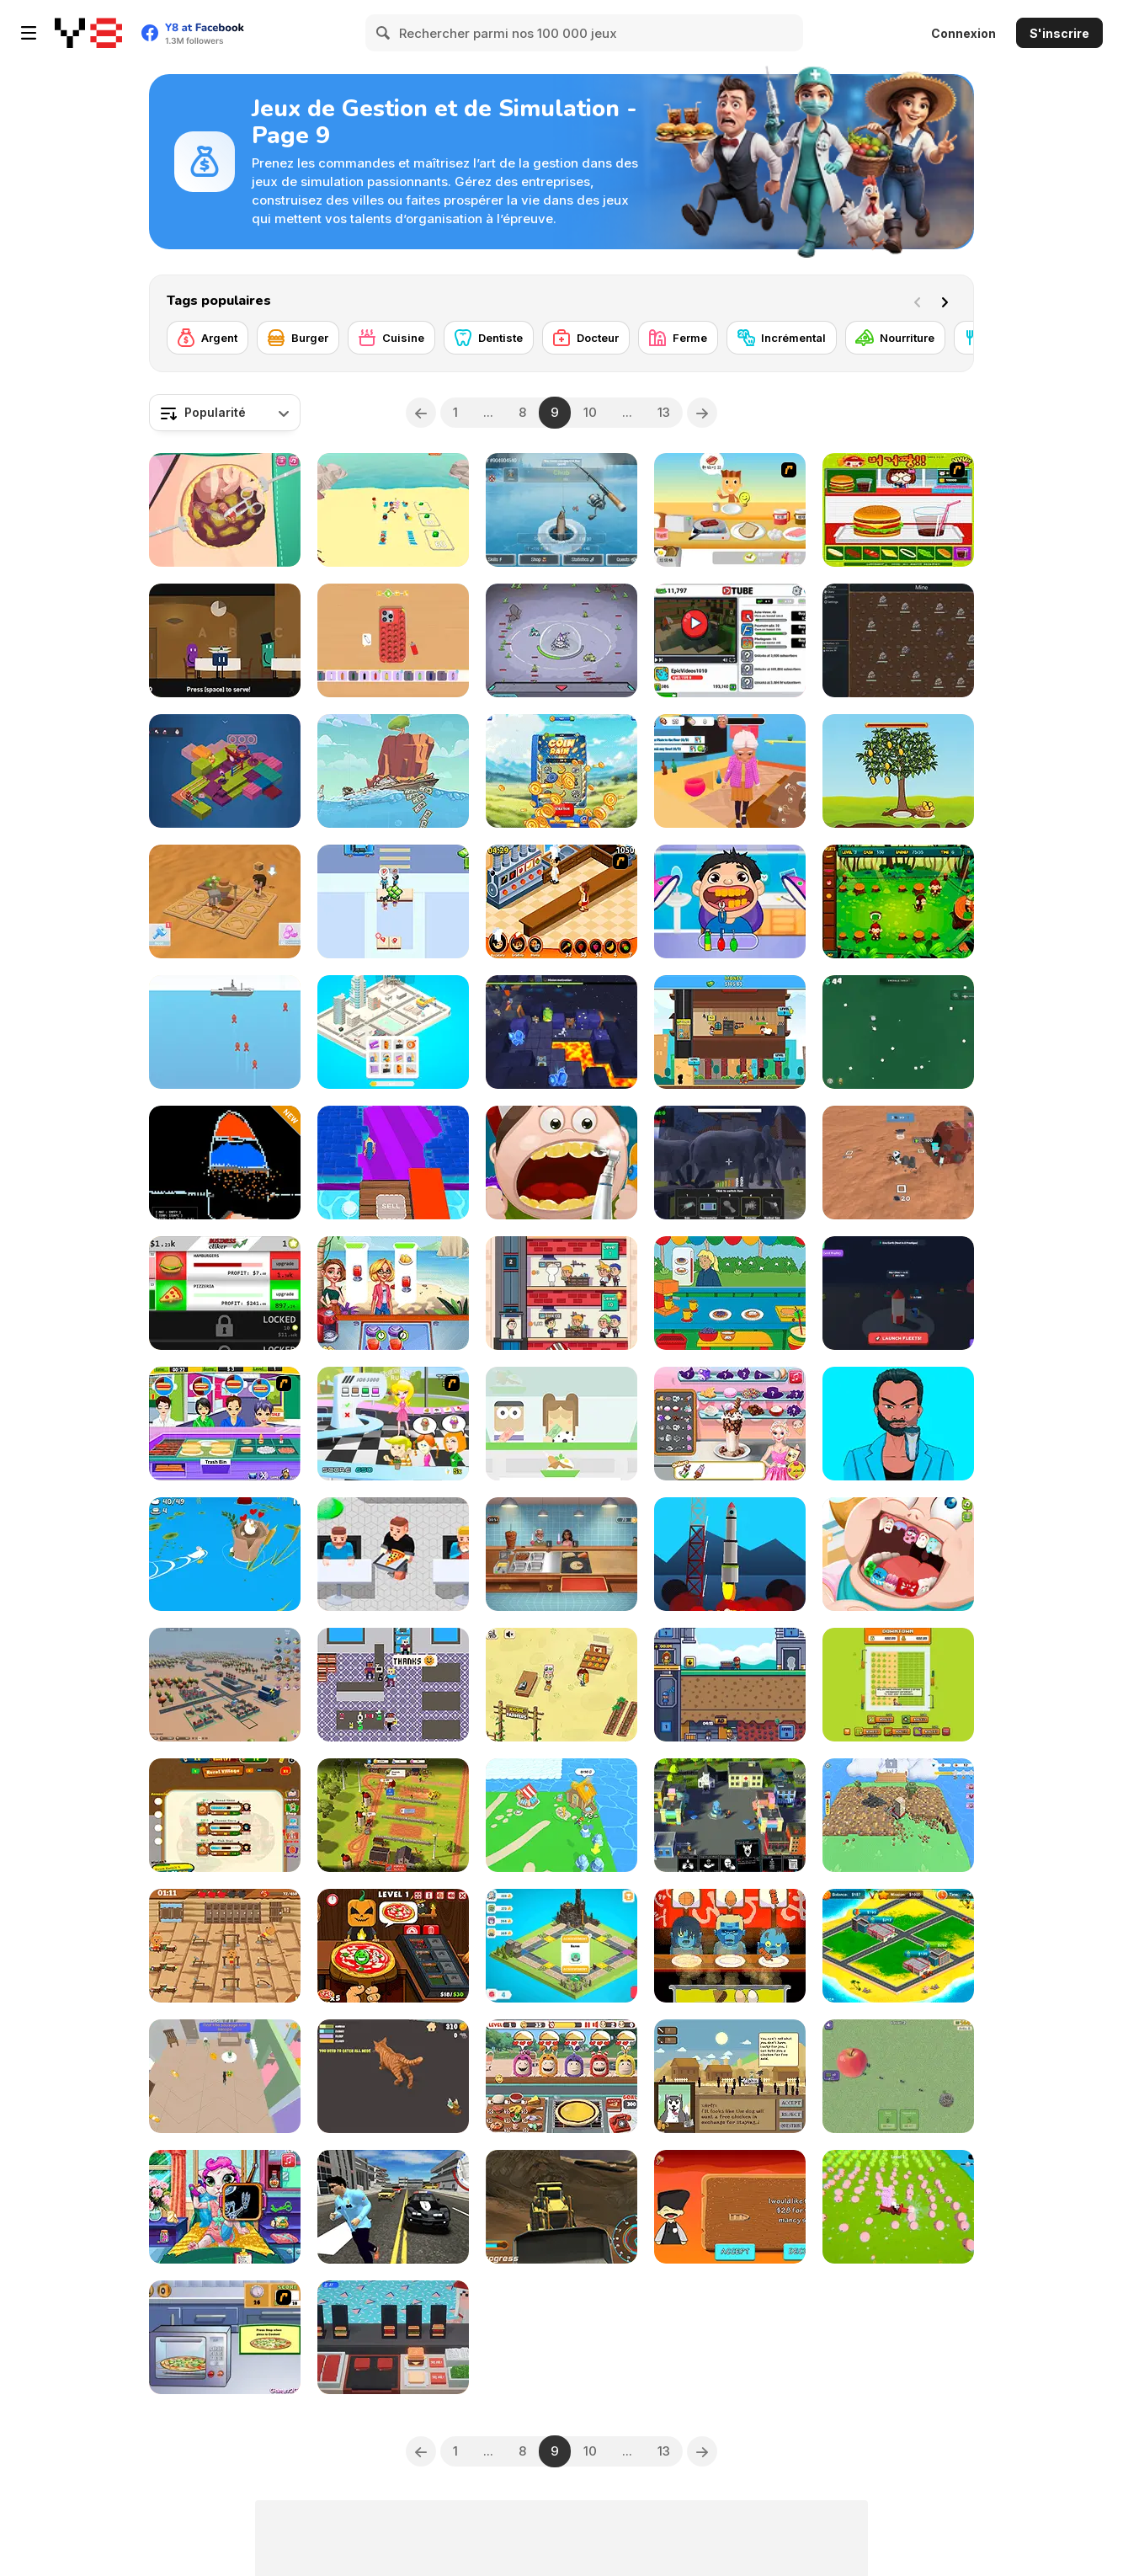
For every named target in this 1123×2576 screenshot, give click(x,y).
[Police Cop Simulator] (393, 2207)
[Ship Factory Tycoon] (730, 2207)
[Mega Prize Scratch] (561, 771)
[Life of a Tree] (898, 771)
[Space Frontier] (730, 1554)
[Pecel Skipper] (561, 1423)
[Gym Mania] (225, 1946)
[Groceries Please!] (393, 1684)
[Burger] (298, 338)
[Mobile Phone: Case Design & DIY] (393, 640)
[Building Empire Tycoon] (898, 1946)
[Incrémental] (781, 338)
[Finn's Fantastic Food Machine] (225, 640)
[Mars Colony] (898, 1162)
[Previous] (421, 412)
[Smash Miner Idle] (393, 1162)
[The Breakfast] (730, 510)
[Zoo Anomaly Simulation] (730, 1162)
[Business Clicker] (225, 1293)
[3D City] (225, 1684)
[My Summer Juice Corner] (393, 1293)
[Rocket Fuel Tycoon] (898, 1293)
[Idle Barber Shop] (561, 1293)
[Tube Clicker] (730, 640)
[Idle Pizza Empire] (730, 1032)
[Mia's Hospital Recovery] (225, 2207)
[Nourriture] (895, 338)
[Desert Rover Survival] (225, 901)
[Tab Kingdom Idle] (898, 640)
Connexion (963, 33)
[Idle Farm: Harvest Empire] (393, 1815)
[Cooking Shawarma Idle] (561, 1554)
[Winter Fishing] (561, 510)
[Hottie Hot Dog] (225, 1423)
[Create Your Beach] (393, 510)
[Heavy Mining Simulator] (561, 2207)
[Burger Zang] (898, 510)
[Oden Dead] (730, 1946)
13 (663, 412)
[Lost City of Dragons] (561, 1946)
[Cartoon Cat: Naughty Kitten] (225, 2076)
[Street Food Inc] (393, 901)
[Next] (947, 300)
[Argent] (207, 338)
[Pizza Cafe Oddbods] (561, 2076)
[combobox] (225, 412)
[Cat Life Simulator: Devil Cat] (730, 771)
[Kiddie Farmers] (561, 1684)
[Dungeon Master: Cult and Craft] (561, 1032)
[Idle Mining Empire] (730, 1684)
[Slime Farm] (898, 2207)
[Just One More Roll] (898, 1032)
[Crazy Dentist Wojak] (730, 901)
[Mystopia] (225, 771)
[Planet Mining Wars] (561, 640)
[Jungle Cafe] (898, 901)
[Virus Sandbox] (730, 1815)
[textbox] (224, 412)
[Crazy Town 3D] (393, 1032)
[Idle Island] (561, 1815)
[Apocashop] (730, 2076)
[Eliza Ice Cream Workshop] (730, 1423)
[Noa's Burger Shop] (393, 2337)
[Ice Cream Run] (393, 1423)
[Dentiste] (489, 338)
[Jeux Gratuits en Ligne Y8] (88, 33)
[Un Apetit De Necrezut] (561, 901)
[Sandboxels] (225, 1162)
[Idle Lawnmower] (898, 1684)
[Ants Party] (898, 2076)
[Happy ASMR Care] (898, 1423)
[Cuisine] (391, 338)
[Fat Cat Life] (393, 2076)
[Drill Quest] (898, 1815)
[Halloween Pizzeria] (393, 1946)
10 (590, 412)
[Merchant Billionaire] (225, 1815)
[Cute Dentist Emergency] (898, 1554)
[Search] (383, 32)
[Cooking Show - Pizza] (225, 2337)
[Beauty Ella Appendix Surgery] (225, 510)
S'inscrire (1059, 33)
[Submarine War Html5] (225, 1032)
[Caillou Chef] (730, 1293)
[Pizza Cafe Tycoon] (393, 1554)
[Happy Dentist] (561, 1162)
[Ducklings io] (225, 1554)
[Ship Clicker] (393, 771)
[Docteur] (586, 338)
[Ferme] (678, 338)
